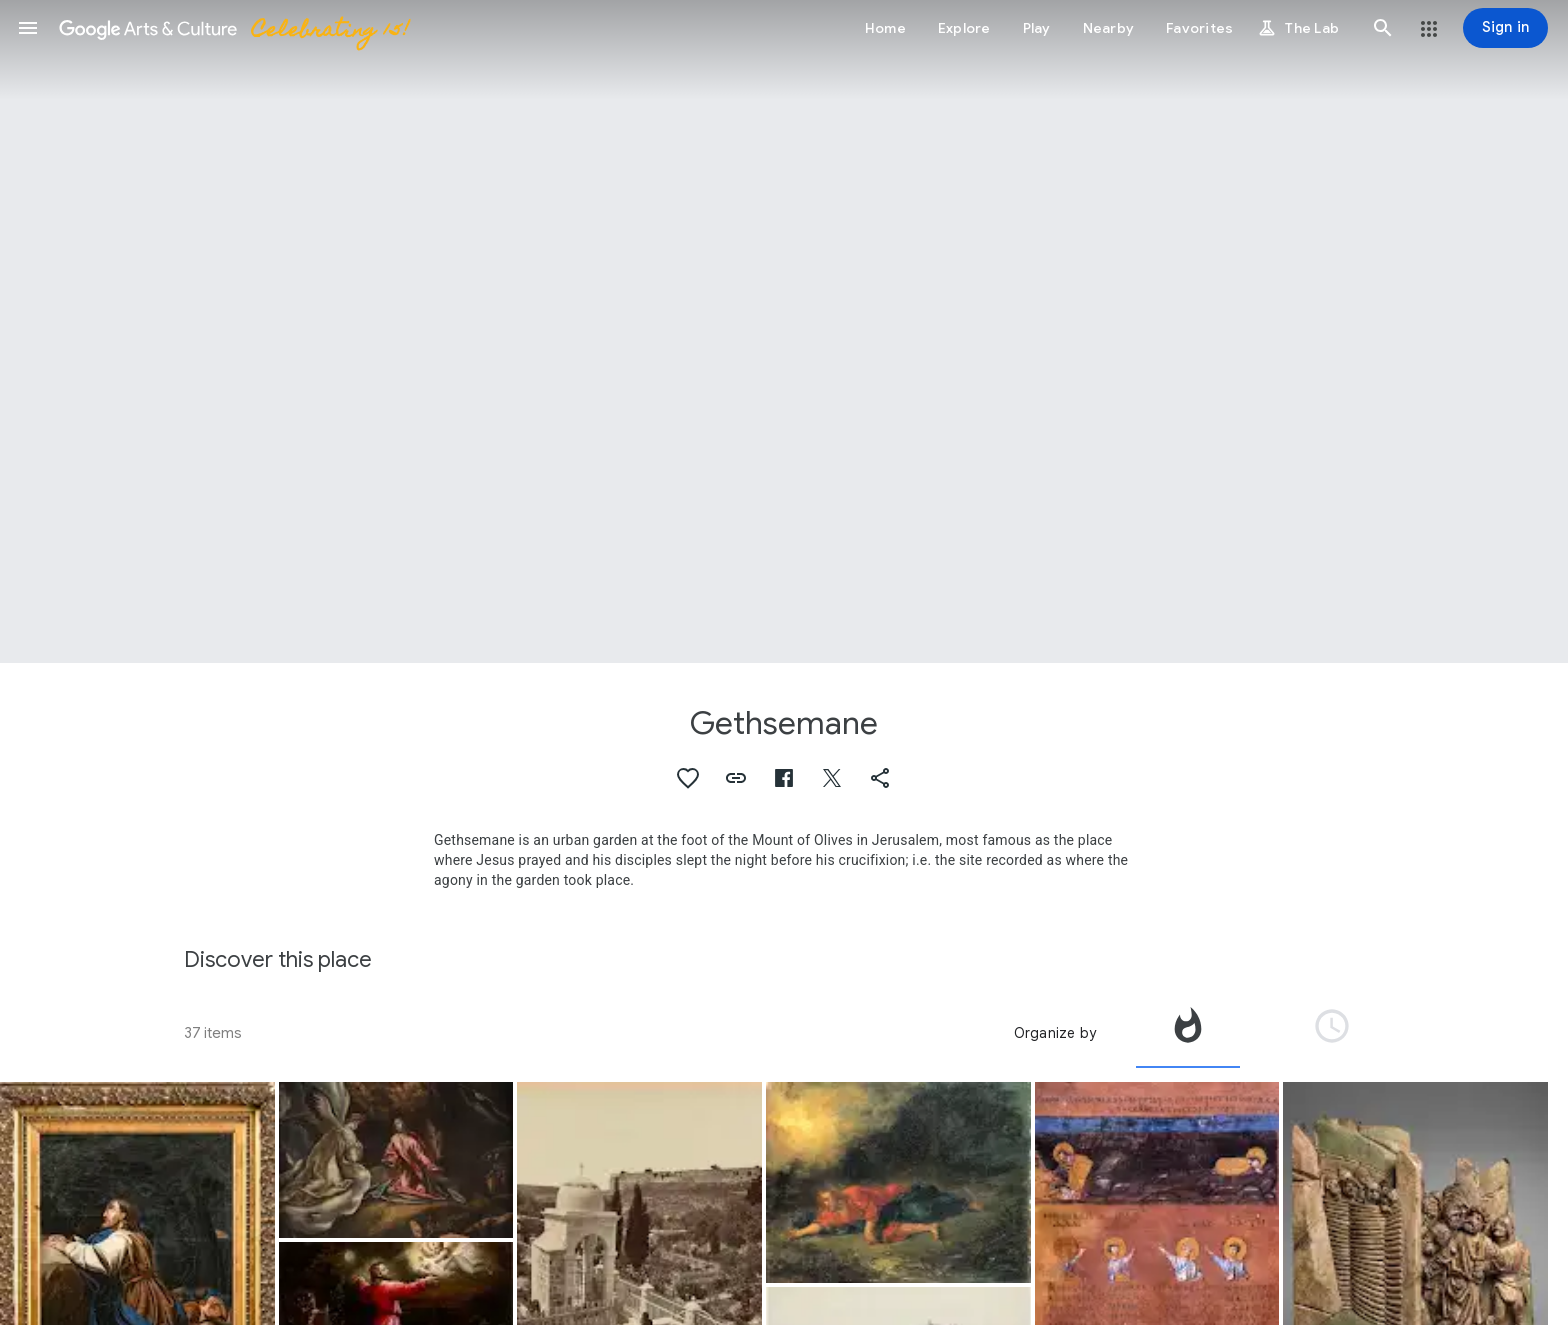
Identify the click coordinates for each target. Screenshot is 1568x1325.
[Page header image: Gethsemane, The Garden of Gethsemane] (784, 331)
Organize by (1055, 1033)
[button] (28, 28)
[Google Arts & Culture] (233, 28)
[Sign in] (1505, 28)
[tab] (1188, 1033)
